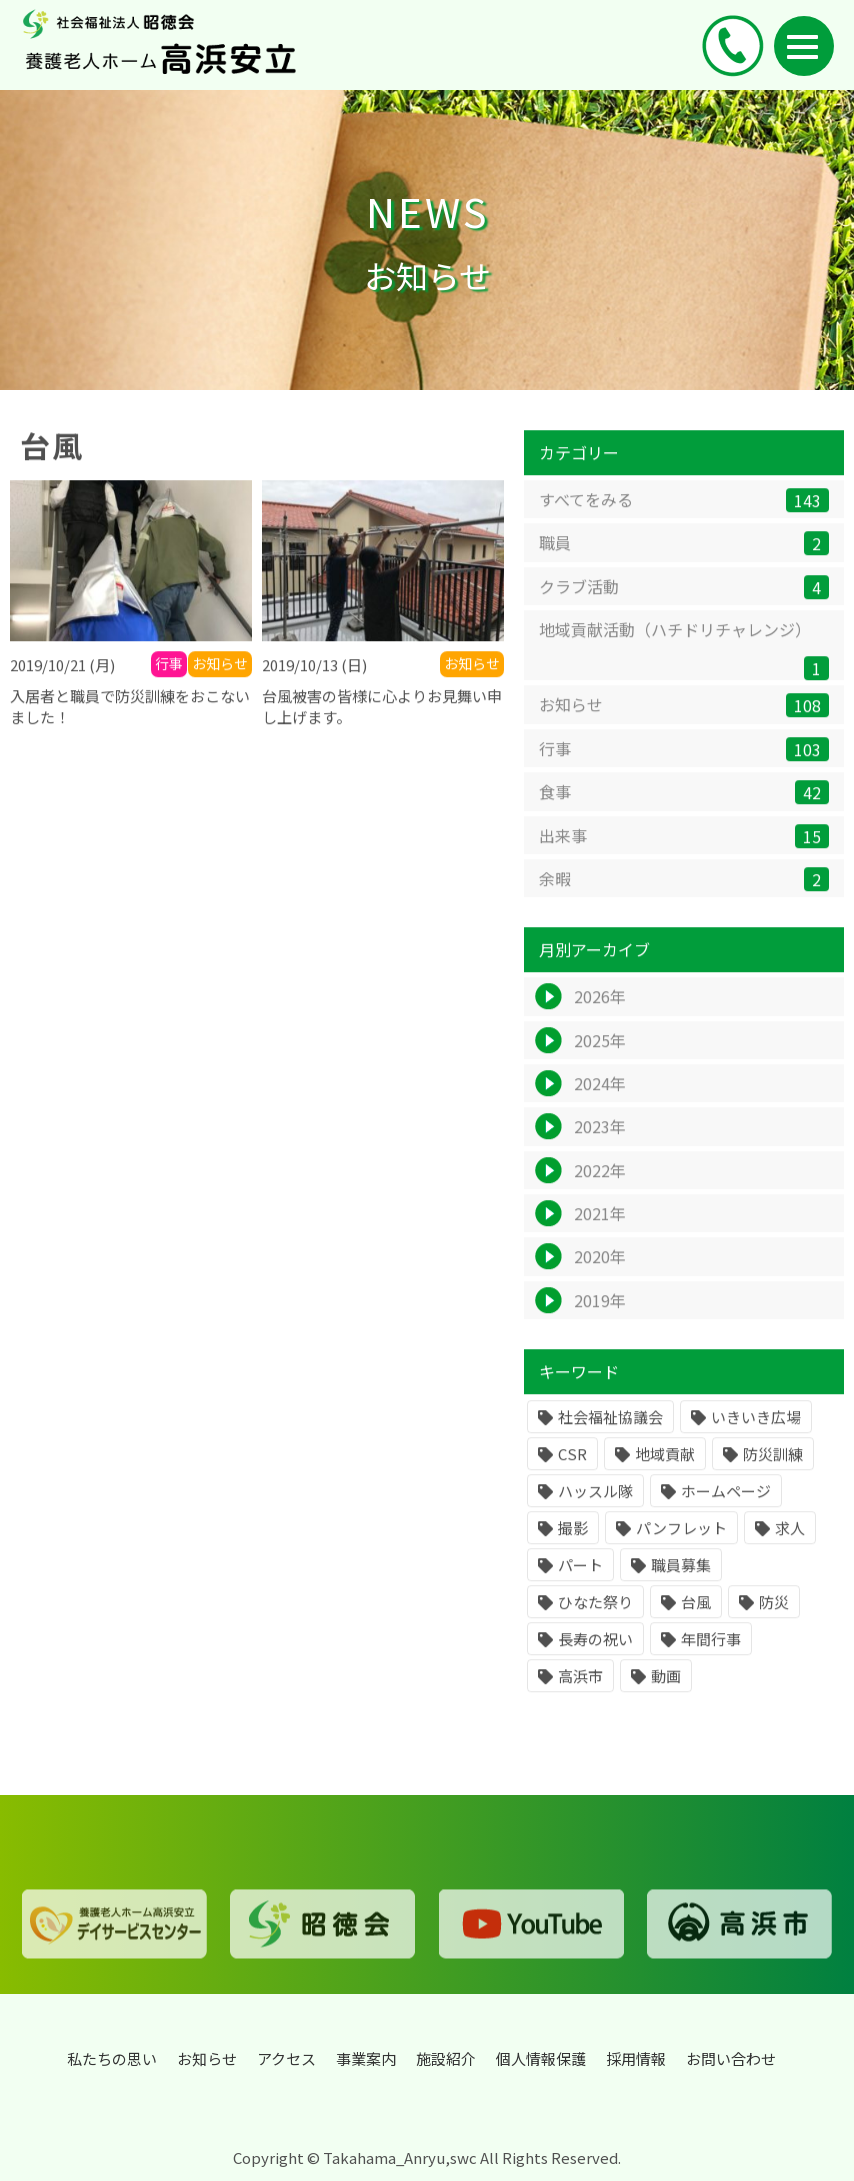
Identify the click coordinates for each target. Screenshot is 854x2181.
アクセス (286, 2058)
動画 (666, 1697)
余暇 (684, 899)
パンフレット (681, 1549)
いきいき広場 (756, 1438)
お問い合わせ (731, 2058)
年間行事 (711, 1660)
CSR (572, 1475)
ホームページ (726, 1512)
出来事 (684, 856)
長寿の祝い (595, 1660)
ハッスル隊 (595, 1512)
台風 (696, 1623)
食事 (684, 813)
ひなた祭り (595, 1623)
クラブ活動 (684, 607)
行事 (684, 769)
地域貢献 (665, 1475)
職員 (684, 564)
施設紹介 (446, 2058)
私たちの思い (112, 2058)
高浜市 (580, 1697)
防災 (774, 1623)
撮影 (573, 1549)
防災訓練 (773, 1475)
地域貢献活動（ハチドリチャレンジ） (684, 669)
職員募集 (681, 1586)
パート (580, 1586)
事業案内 (366, 2058)
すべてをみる (684, 520)
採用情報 (636, 2058)
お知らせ (684, 726)
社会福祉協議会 (610, 1438)
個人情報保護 (541, 2058)
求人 (790, 1549)
